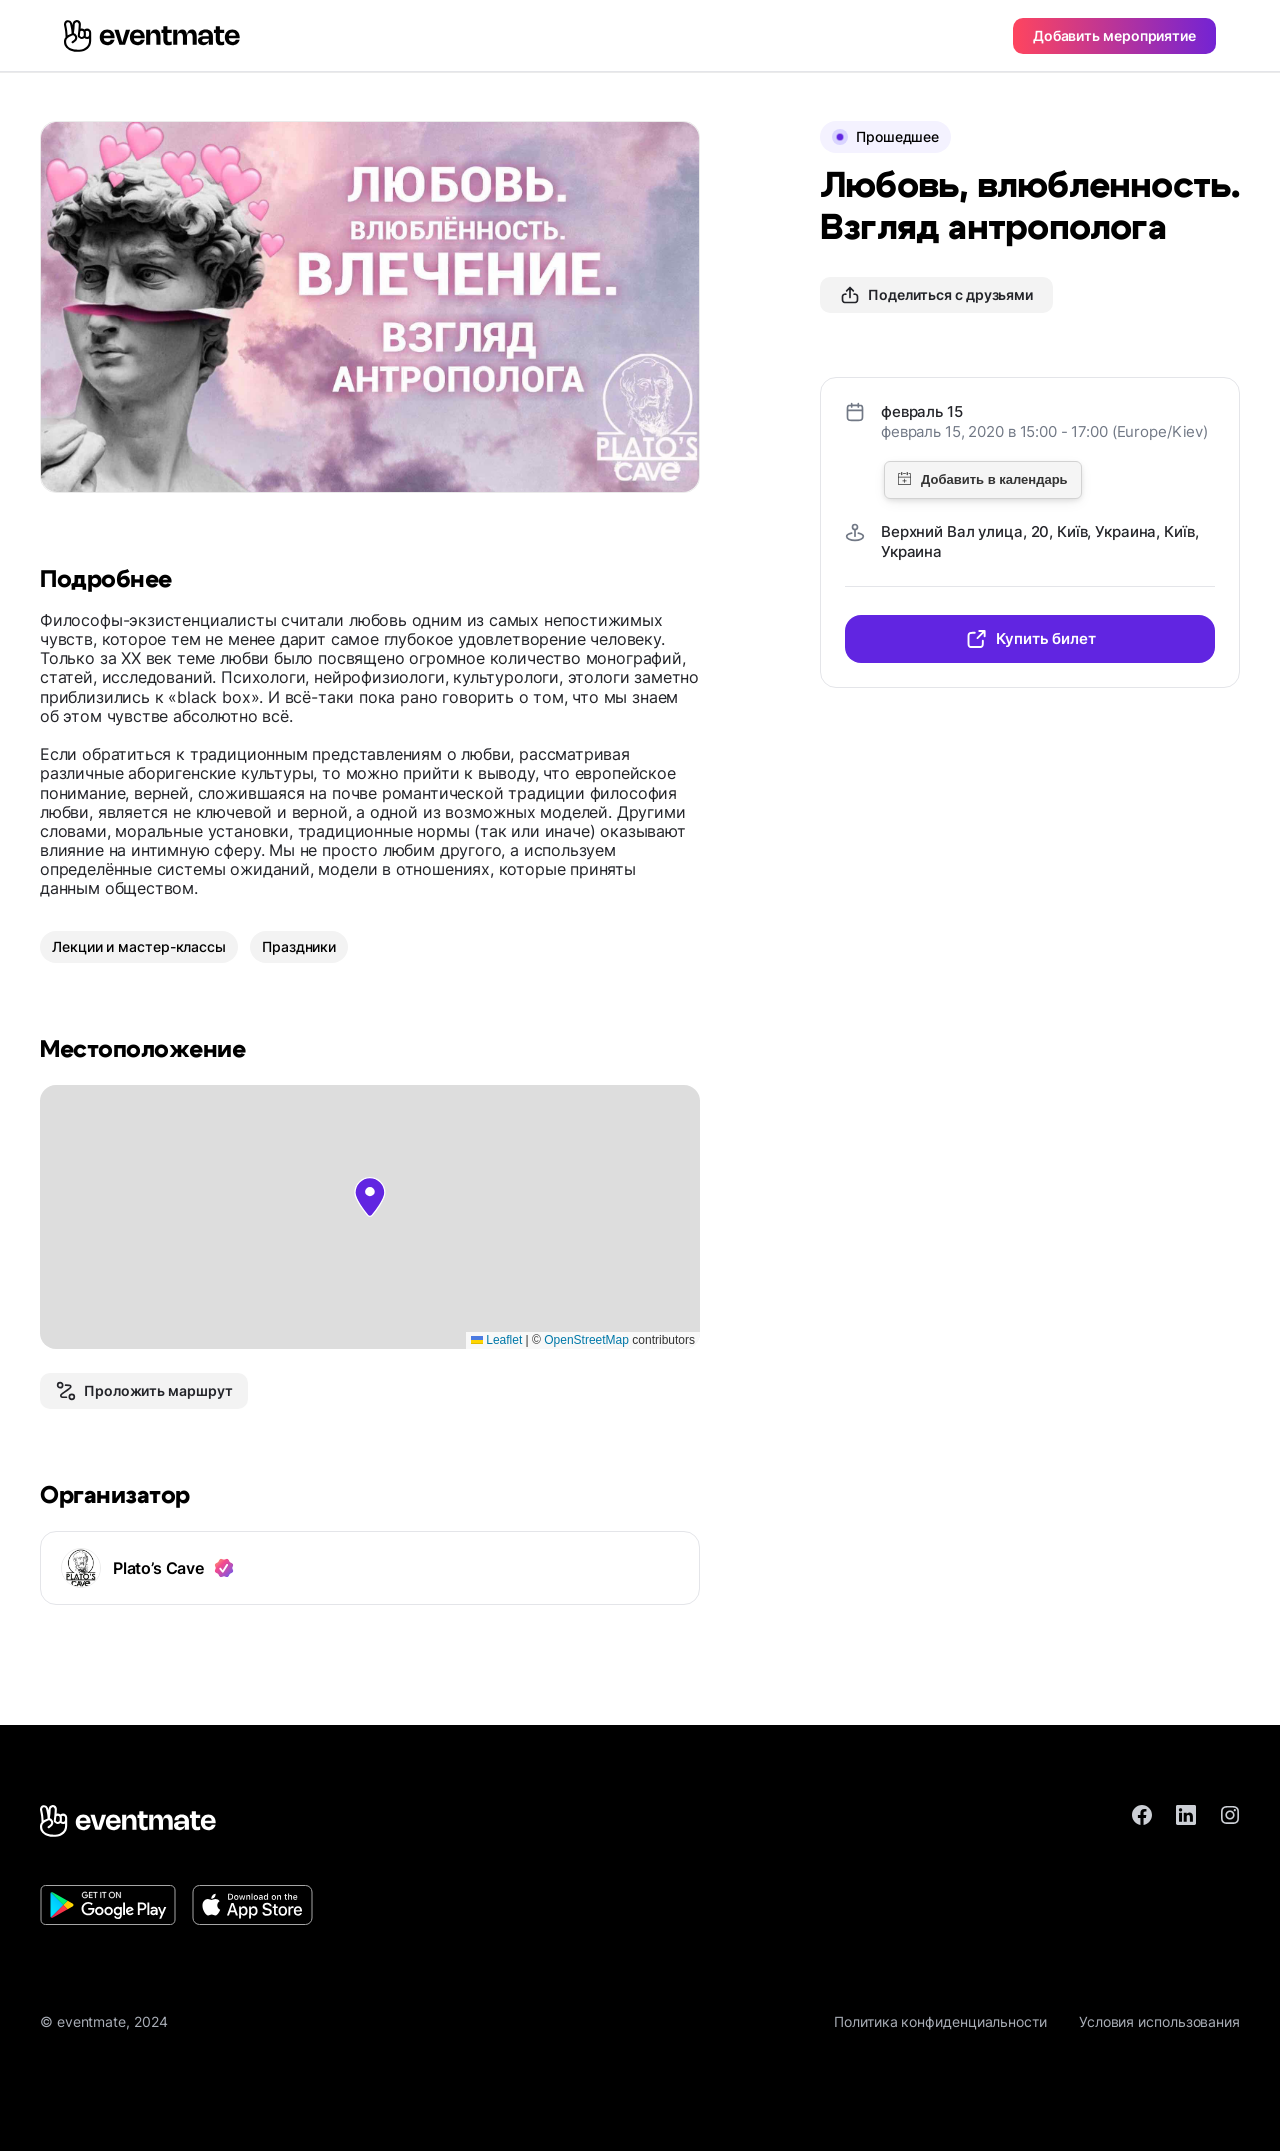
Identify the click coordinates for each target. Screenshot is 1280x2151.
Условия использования (1159, 2021)
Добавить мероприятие (1114, 35)
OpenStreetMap (586, 1340)
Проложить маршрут (144, 1391)
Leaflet (496, 1340)
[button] (370, 1197)
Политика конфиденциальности (940, 2021)
